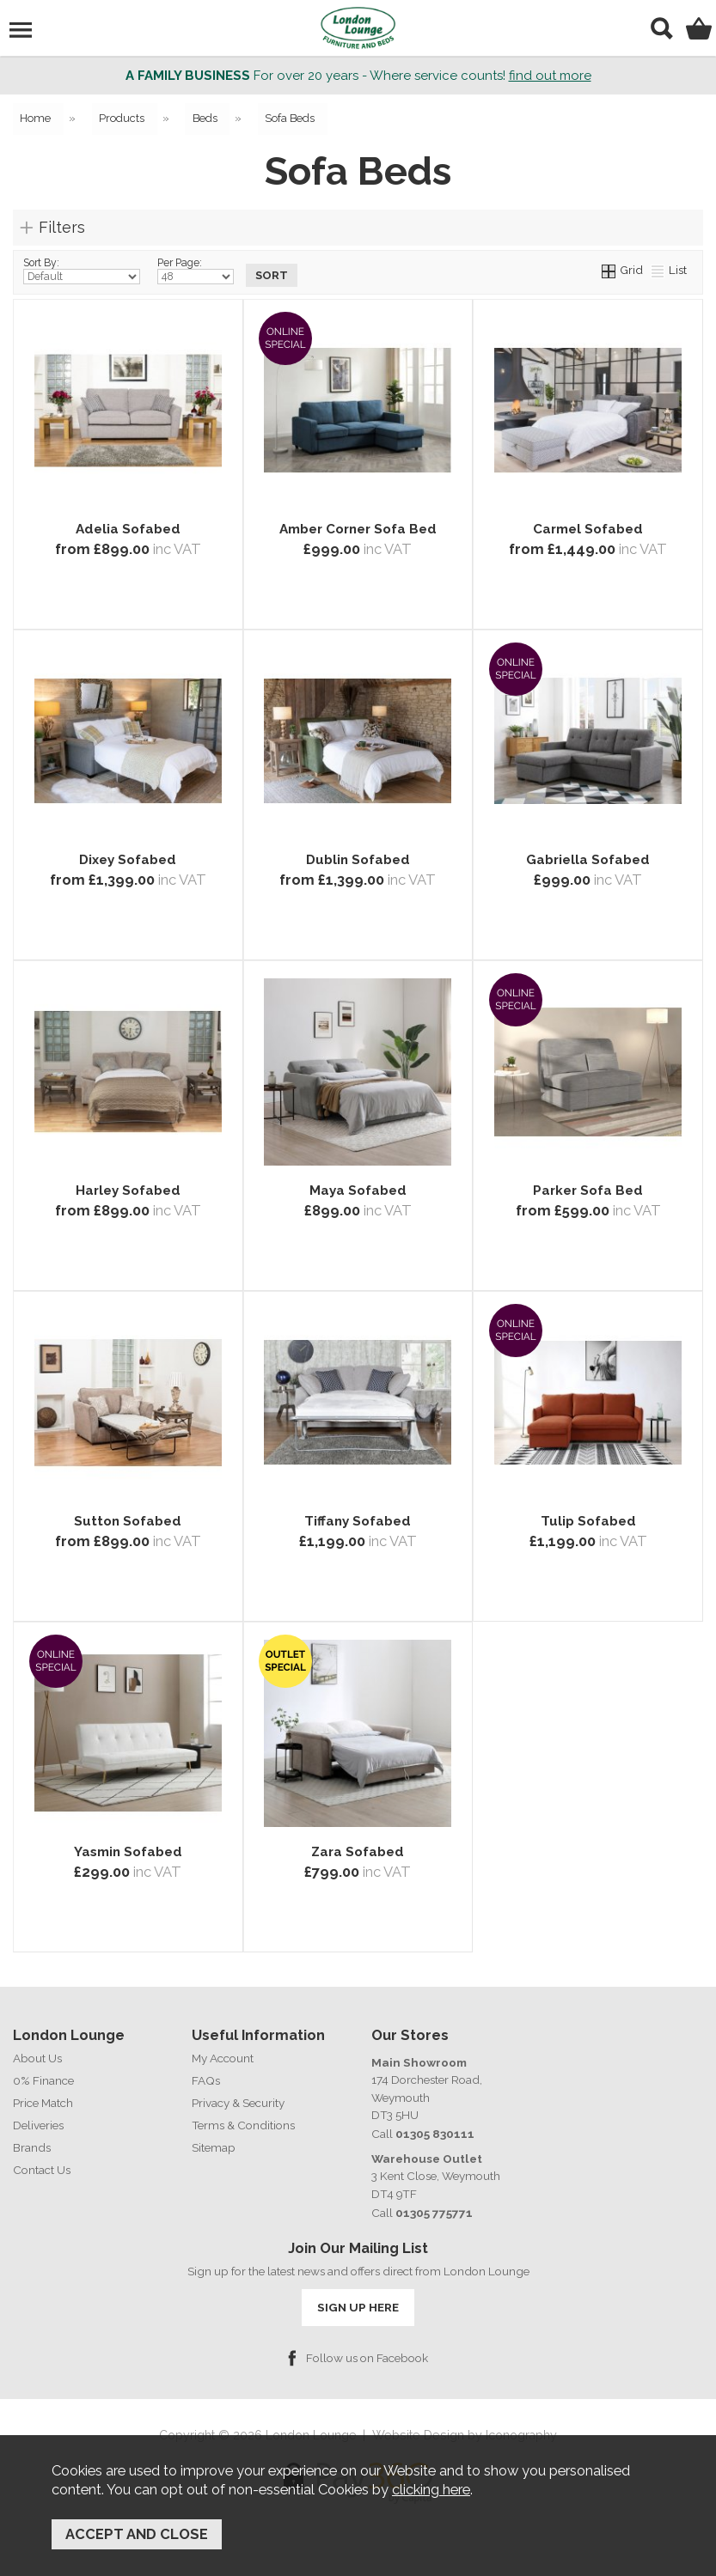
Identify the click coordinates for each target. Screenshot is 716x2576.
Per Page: (195, 271)
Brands (32, 2148)
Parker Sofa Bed (588, 1191)
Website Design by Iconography (465, 2435)
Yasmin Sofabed (128, 1852)
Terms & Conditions (243, 2126)
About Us (37, 2059)
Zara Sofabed (357, 1852)
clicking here (431, 2491)
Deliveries (38, 2126)
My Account (223, 2059)
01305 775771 (433, 2213)
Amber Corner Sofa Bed (358, 530)
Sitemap (214, 2148)
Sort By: (81, 271)
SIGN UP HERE (358, 2307)
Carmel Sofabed (588, 530)
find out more (550, 75)
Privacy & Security (238, 2103)
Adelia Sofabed (128, 530)
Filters (62, 227)
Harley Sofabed (128, 1191)
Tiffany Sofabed (357, 1522)
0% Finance (43, 2081)
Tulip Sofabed (588, 1522)
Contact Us (41, 2170)
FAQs (206, 2081)
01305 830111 (433, 2134)
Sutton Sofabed (127, 1522)
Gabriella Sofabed (588, 860)
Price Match (43, 2103)
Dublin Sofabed (358, 860)
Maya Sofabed (358, 1191)
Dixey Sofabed (127, 860)
